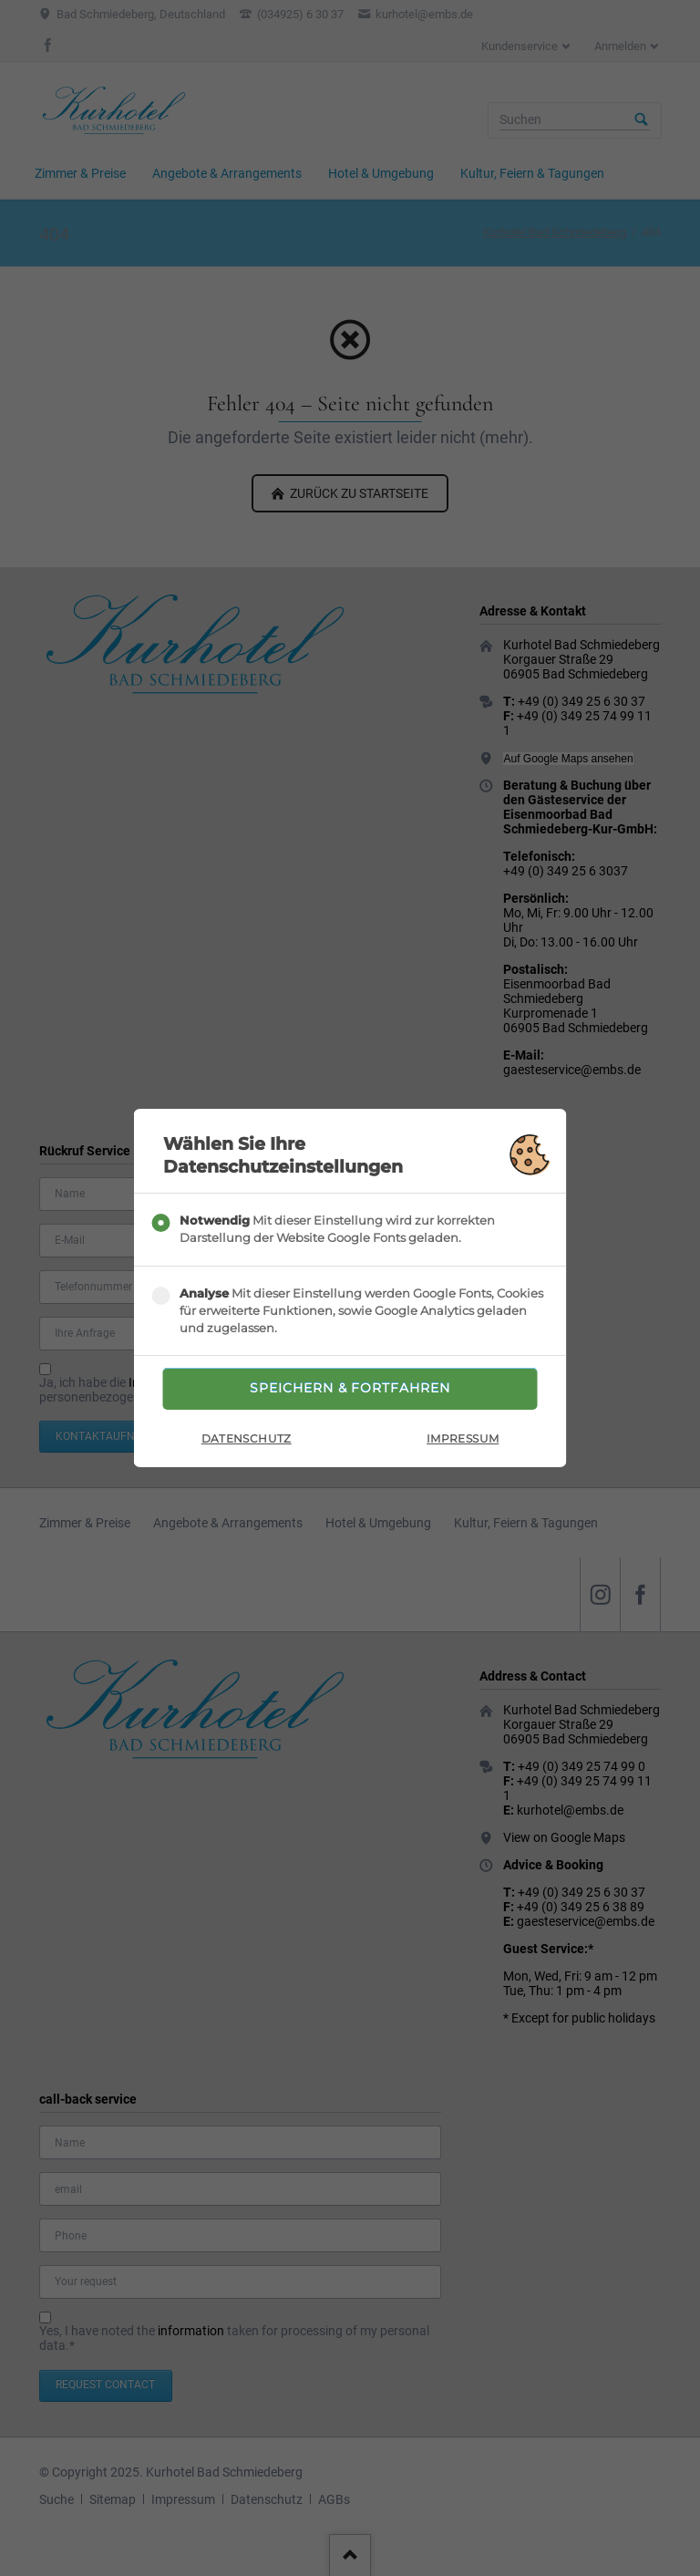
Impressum (463, 1441)
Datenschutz (246, 1441)
